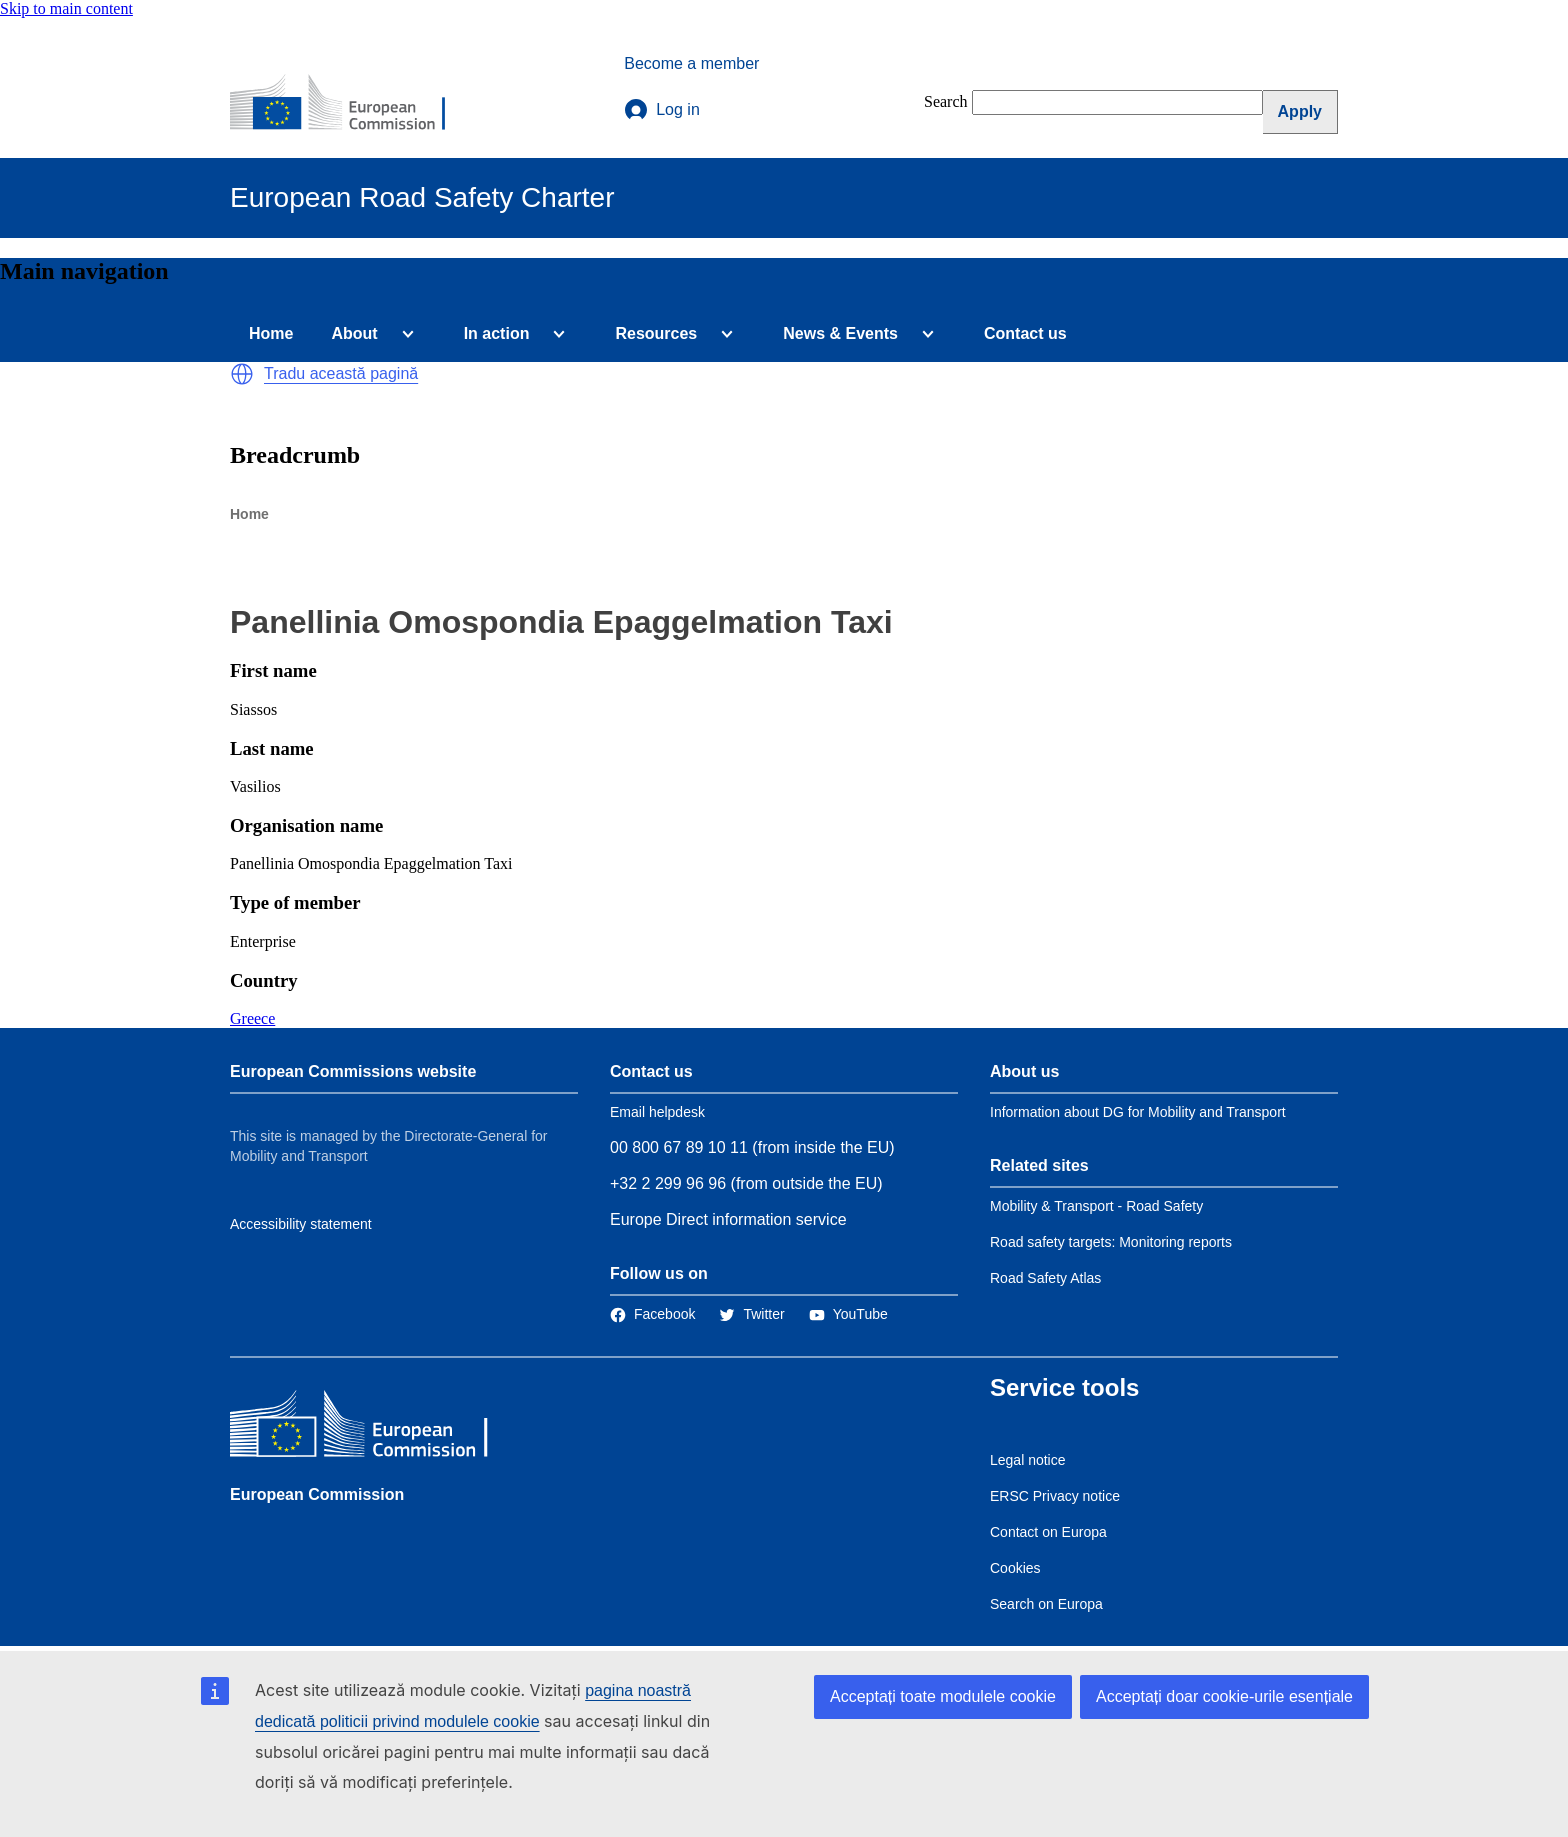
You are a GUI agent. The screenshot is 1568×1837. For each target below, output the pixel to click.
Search (946, 101)
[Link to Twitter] (751, 1314)
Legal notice (1028, 1460)
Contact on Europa (1048, 1532)
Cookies (1015, 1568)
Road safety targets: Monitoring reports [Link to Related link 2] (1111, 1242)
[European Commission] (351, 104)
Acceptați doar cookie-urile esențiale (1224, 1696)
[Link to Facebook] (652, 1314)
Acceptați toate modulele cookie (943, 1696)
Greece (252, 1018)
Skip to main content (66, 8)
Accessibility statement (301, 1224)
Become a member (691, 63)
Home (271, 333)
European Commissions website (353, 1071)
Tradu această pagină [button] (341, 373)
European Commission (317, 1494)
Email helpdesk (657, 1112)
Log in (662, 110)
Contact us (1025, 333)
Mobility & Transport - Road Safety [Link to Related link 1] (1096, 1206)
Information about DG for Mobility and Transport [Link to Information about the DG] (1138, 1112)
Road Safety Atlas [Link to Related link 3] (1045, 1278)
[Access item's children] (404, 334)
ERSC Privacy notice (1055, 1496)
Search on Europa (1046, 1604)
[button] (242, 374)
